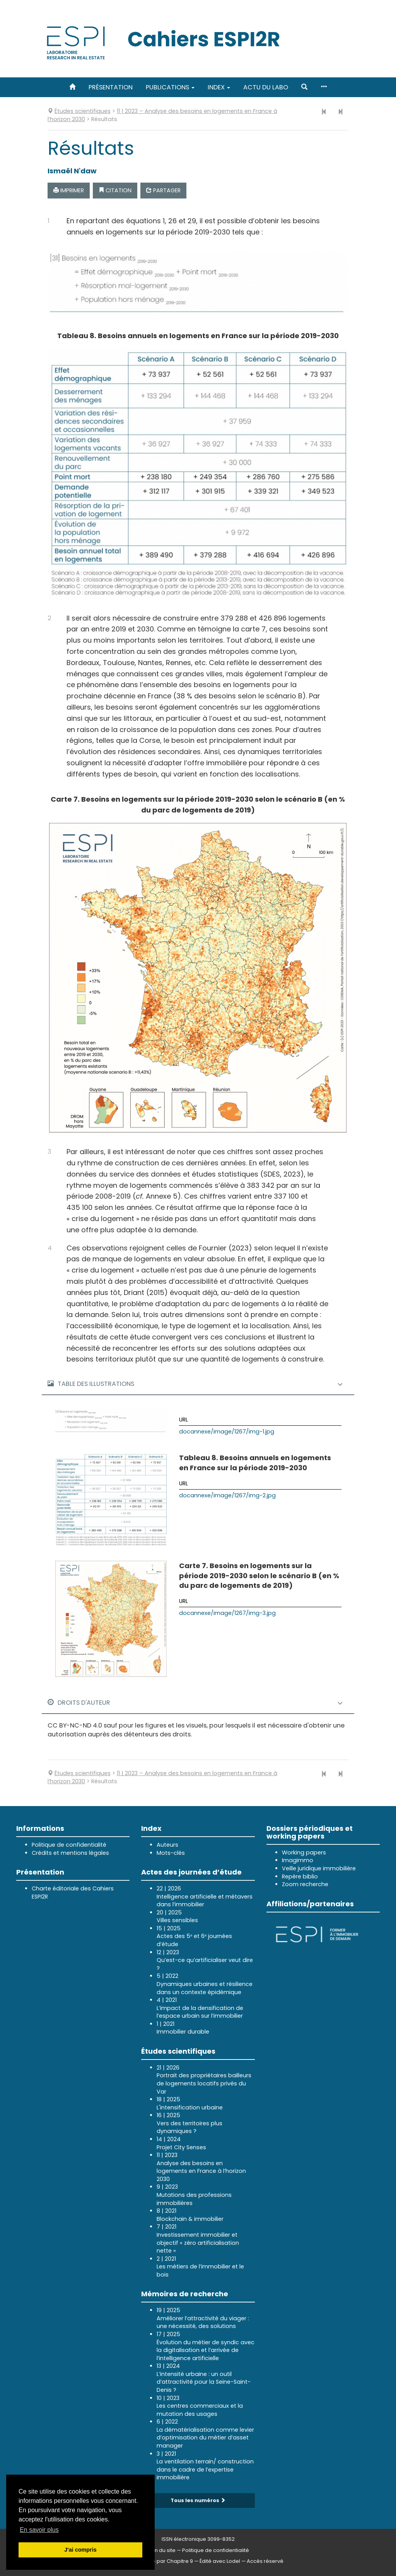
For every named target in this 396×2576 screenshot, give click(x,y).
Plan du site (161, 2550)
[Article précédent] (324, 112)
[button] (304, 87)
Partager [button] (163, 190)
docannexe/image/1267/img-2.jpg (227, 1495)
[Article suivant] (340, 112)
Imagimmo (297, 1860)
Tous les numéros (198, 2500)
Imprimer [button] (68, 190)
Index (219, 87)
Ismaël (72, 171)
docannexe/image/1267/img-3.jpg (227, 1613)
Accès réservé (265, 2561)
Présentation (111, 87)
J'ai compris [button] (80, 2550)
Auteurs (167, 1845)
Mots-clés (171, 1853)
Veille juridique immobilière (319, 1868)
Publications (170, 87)
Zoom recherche (305, 1884)
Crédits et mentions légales (70, 1853)
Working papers (304, 1852)
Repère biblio (300, 1876)
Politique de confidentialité (69, 1845)
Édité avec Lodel (220, 2561)
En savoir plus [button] (39, 2529)
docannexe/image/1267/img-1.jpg (226, 1431)
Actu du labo (265, 87)
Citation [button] (115, 190)
